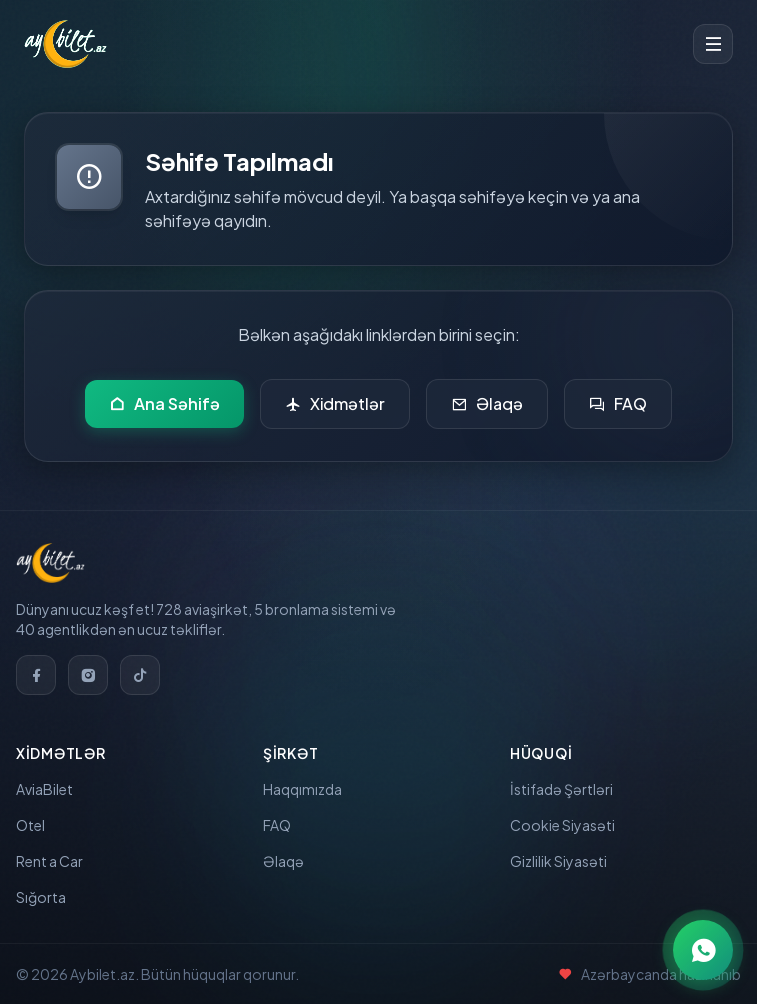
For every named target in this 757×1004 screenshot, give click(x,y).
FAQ (618, 404)
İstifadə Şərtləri (561, 789)
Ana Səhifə (164, 404)
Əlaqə (487, 404)
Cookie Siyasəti (562, 825)
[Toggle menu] (713, 44)
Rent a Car (49, 861)
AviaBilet (44, 789)
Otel (30, 825)
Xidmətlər (335, 404)
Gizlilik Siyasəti (558, 861)
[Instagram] (88, 675)
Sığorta (41, 897)
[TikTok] (140, 675)
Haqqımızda (302, 789)
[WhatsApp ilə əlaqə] (703, 950)
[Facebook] (36, 675)
